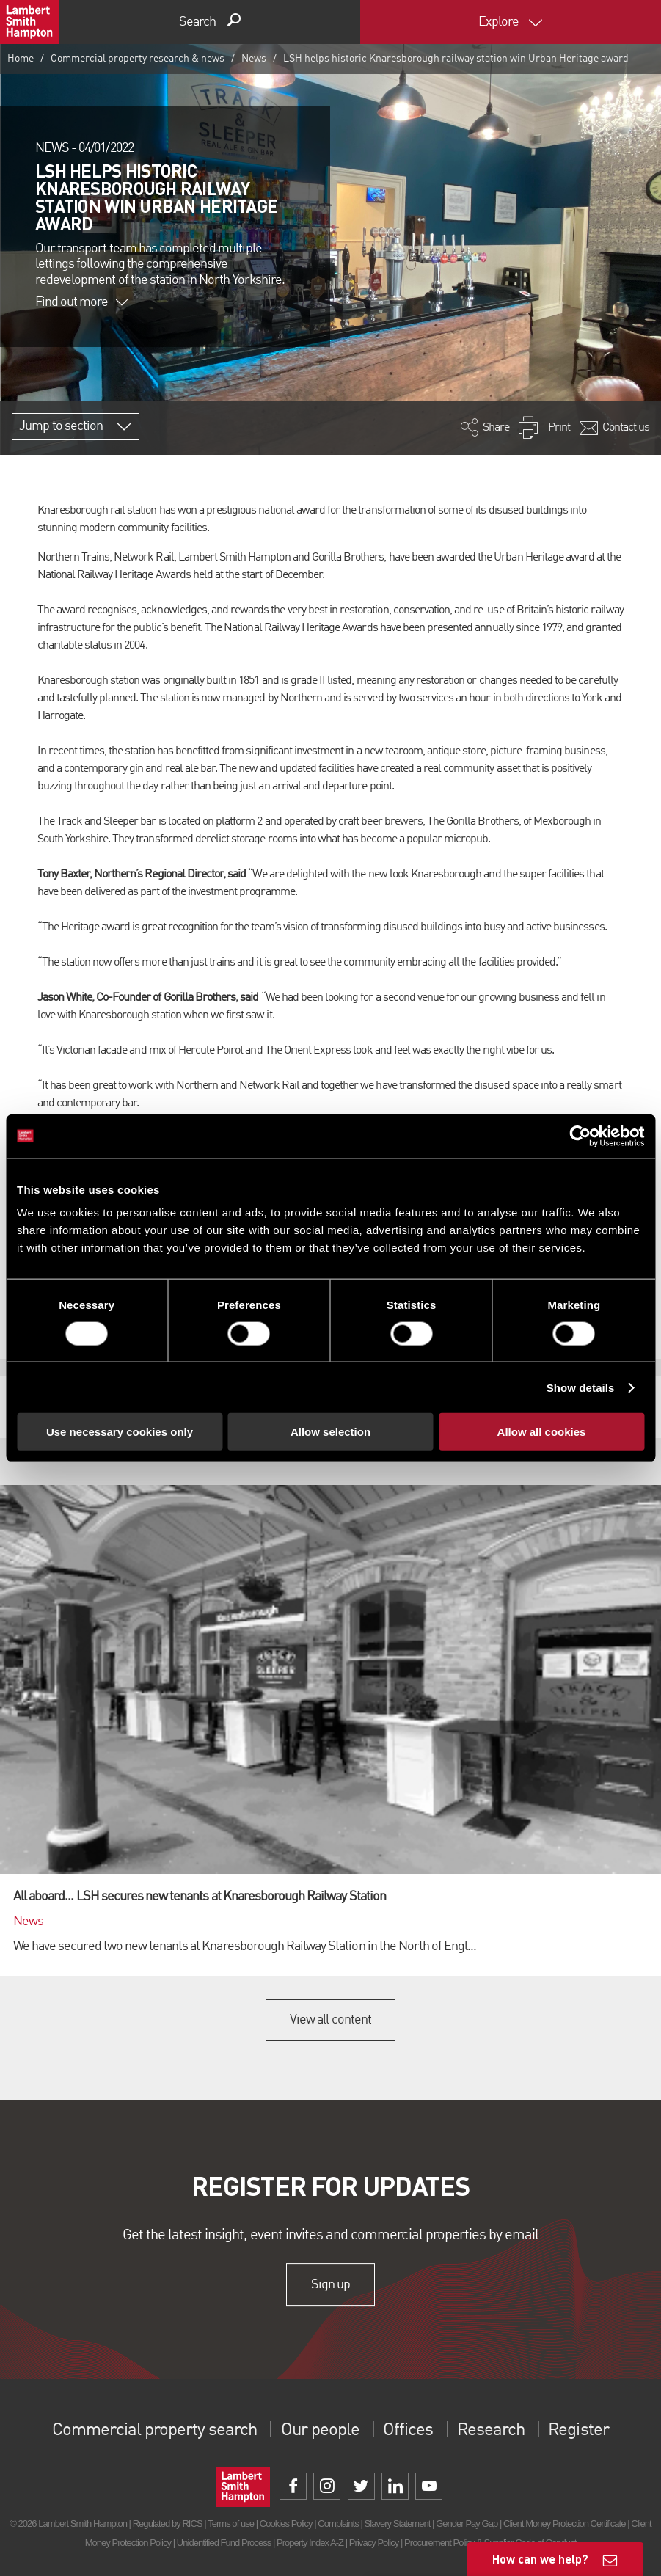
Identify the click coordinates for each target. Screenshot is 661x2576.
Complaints (338, 2523)
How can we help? (540, 2558)
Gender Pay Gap (466, 2523)
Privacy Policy (373, 2542)
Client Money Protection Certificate (564, 2523)
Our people (320, 2431)
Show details (581, 1387)
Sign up (330, 2284)
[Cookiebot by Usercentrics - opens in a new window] (580, 1136)
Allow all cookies (541, 1432)
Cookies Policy (286, 2523)
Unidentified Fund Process (224, 2542)
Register (578, 2431)
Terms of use (231, 2523)
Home (20, 59)
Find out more (81, 302)
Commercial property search (154, 2431)
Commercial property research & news (137, 59)
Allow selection (330, 1432)
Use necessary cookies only (119, 1432)
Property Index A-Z (310, 2542)
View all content (330, 2019)
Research (491, 2431)
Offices (408, 2431)
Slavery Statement (398, 2523)
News (253, 59)
